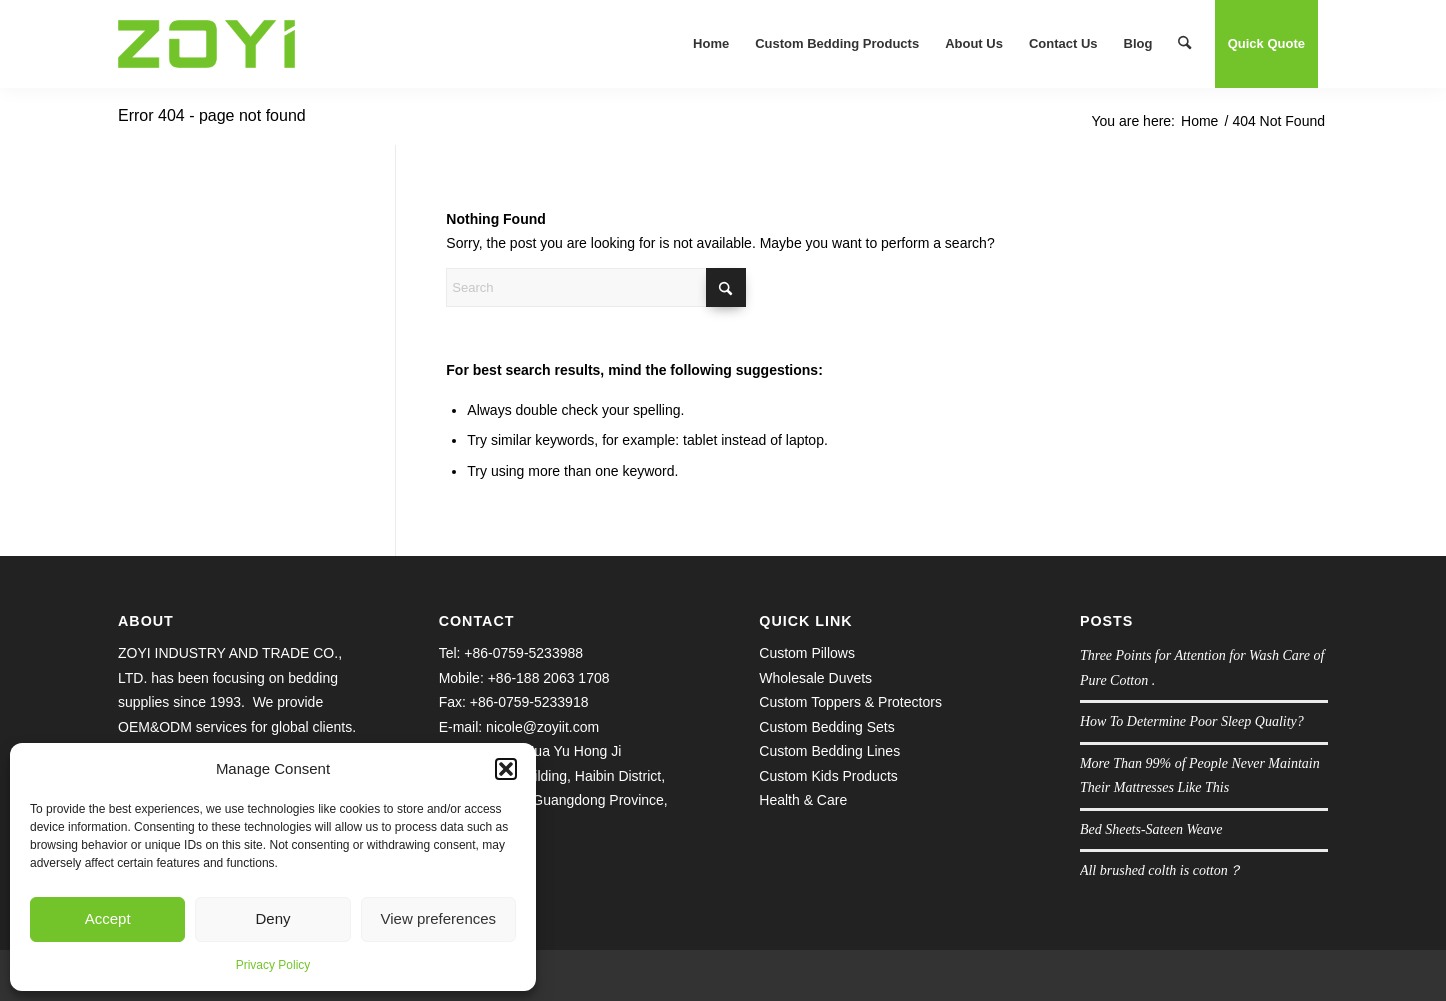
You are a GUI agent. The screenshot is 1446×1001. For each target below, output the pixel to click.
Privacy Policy (273, 965)
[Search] (1184, 44)
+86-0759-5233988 (523, 653)
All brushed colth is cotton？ (1161, 870)
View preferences (439, 918)
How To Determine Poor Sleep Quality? (1192, 721)
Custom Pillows (807, 653)
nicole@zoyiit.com (542, 727)
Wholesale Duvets (815, 678)
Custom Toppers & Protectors (850, 702)
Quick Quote (1266, 43)
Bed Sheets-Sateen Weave (1151, 829)
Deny (272, 918)
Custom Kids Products (828, 776)
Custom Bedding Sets (826, 727)
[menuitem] (711, 44)
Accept (108, 918)
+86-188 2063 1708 (549, 678)
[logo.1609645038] (206, 44)
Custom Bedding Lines (829, 751)
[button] (506, 769)
